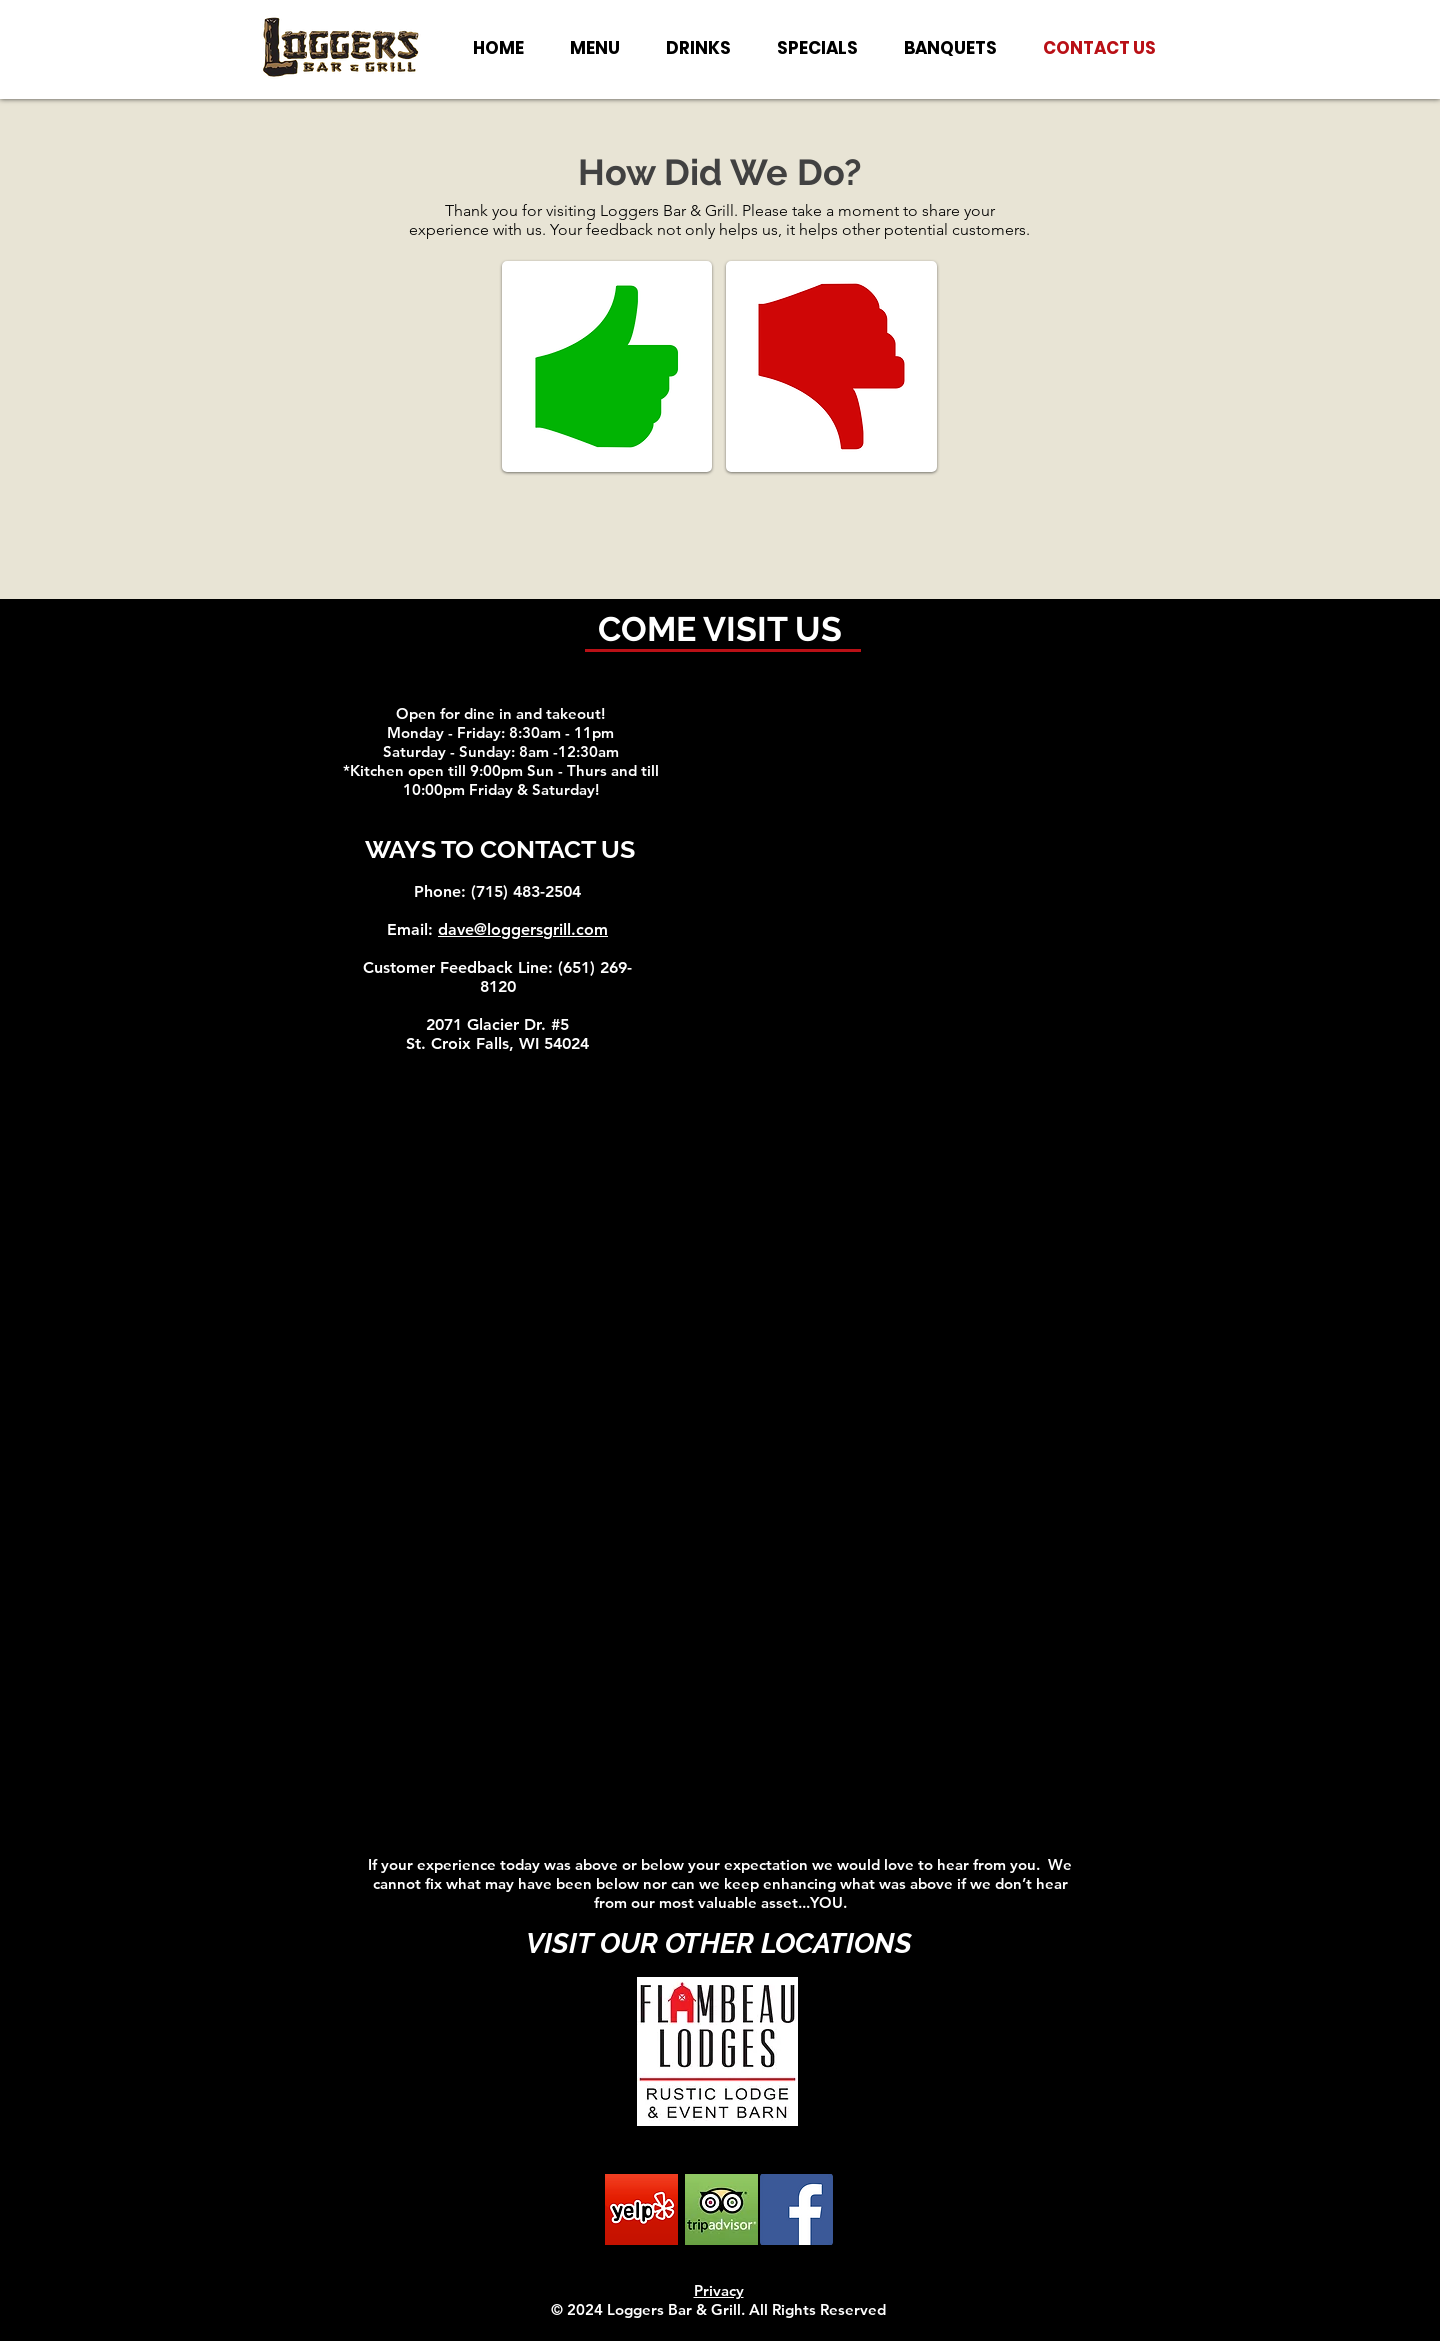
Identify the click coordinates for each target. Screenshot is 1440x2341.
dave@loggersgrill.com (523, 929)
